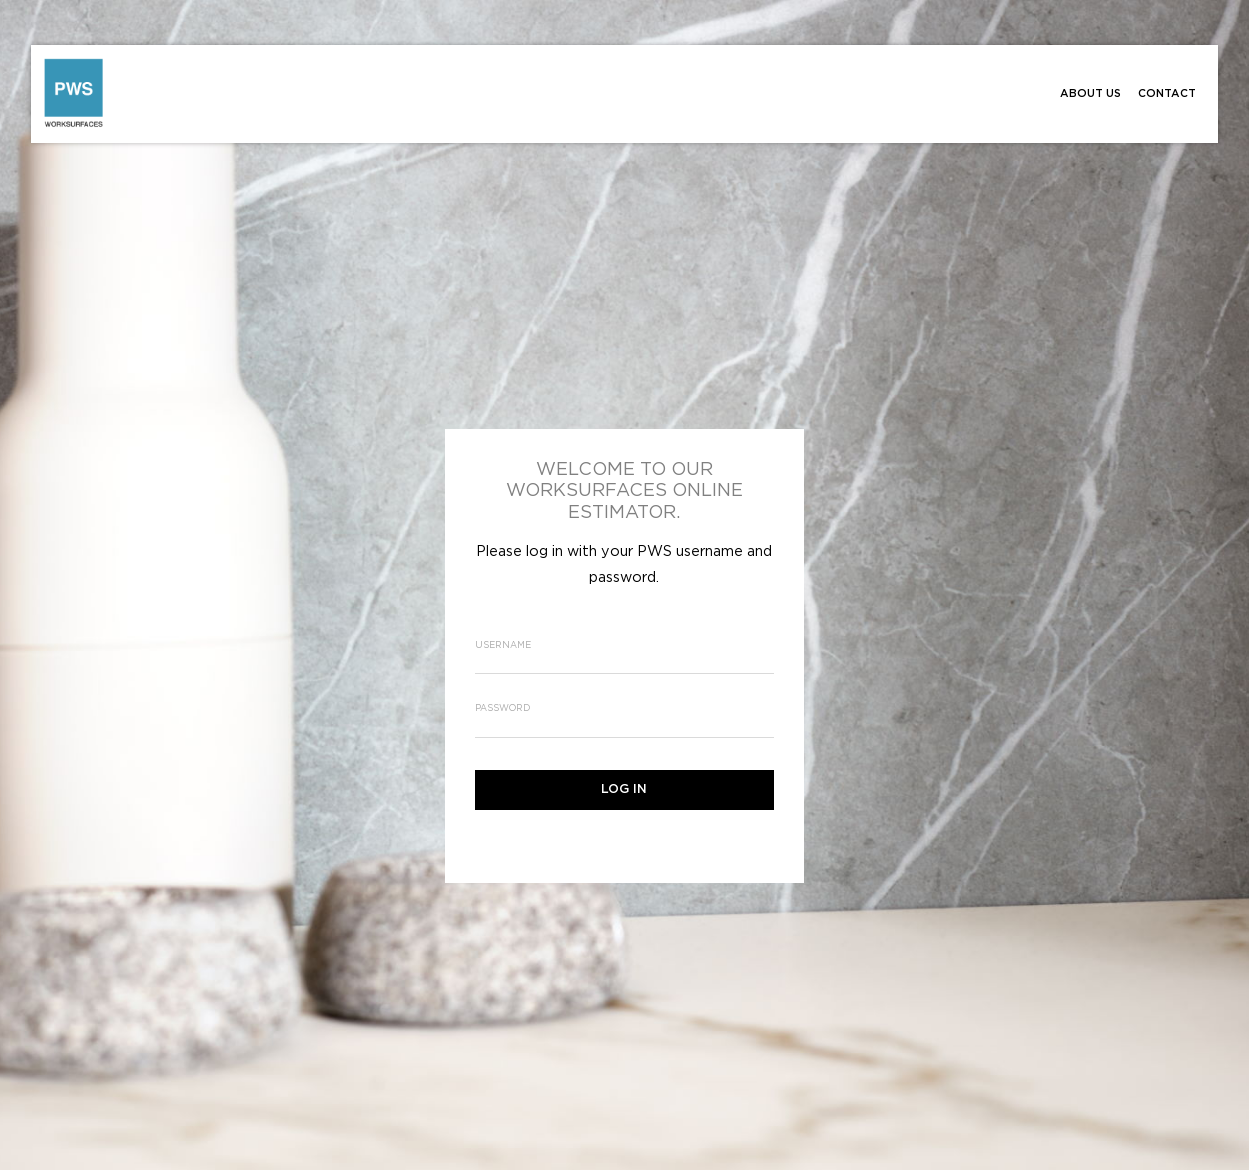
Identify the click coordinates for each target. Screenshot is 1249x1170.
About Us (1090, 93)
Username (503, 645)
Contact (1167, 93)
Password (502, 708)
